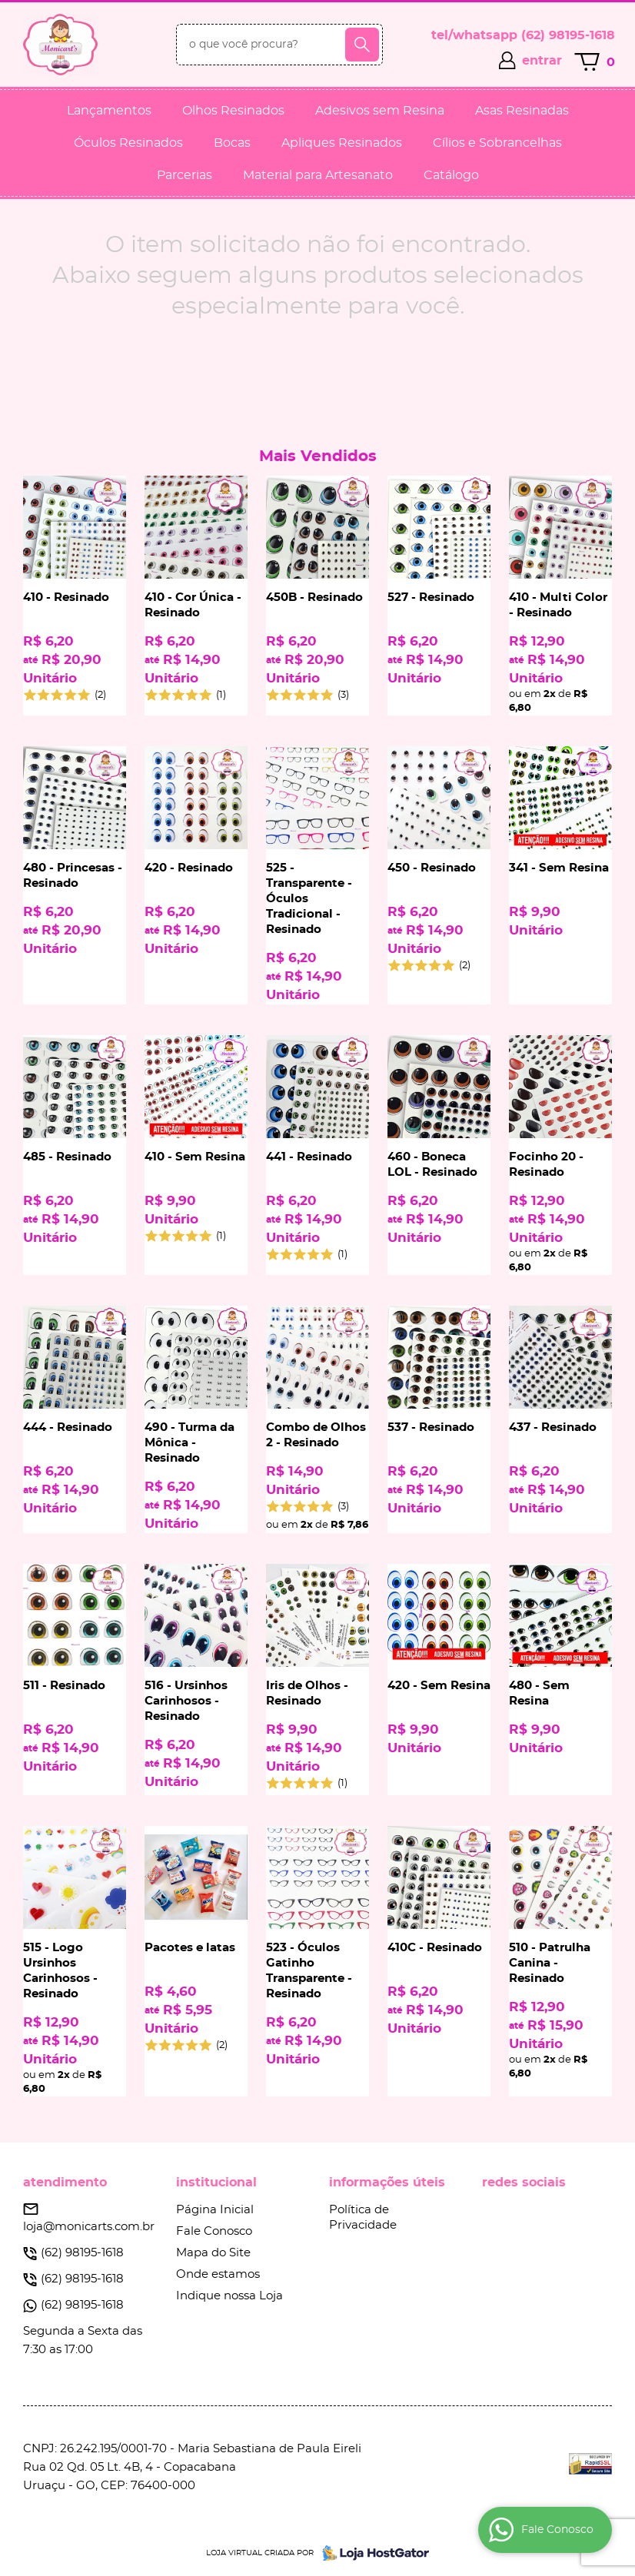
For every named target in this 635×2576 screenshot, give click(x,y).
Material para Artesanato (318, 175)
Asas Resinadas (522, 111)
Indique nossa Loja (229, 2296)
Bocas (232, 143)
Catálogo (451, 175)
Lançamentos (109, 111)
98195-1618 (568, 35)
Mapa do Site (213, 2253)
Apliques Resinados (341, 143)
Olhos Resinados (233, 111)
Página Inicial (215, 2210)
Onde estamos (218, 2274)
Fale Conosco (214, 2231)
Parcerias (184, 175)
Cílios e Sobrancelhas (497, 143)
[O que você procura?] (362, 44)
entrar (542, 61)
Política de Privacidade (363, 2217)
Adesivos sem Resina (379, 111)
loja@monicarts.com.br (89, 2226)
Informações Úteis (387, 2182)
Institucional (216, 2182)
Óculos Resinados (128, 143)
